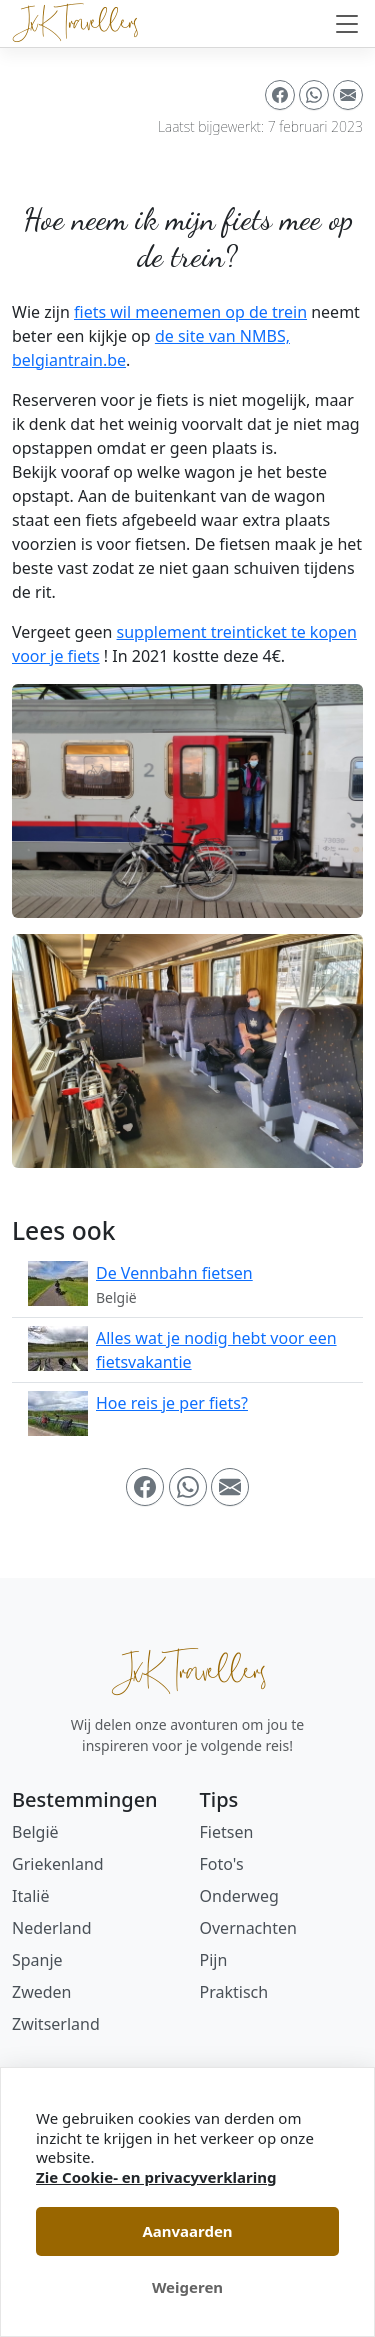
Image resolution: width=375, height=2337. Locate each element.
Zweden (42, 1992)
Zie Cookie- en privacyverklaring (156, 2177)
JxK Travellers (188, 1671)
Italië (30, 1896)
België (35, 1832)
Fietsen (227, 1832)
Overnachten (248, 1928)
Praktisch (234, 1992)
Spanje (37, 1960)
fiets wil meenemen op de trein (190, 312)
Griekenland (58, 1864)
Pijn (214, 1960)
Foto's (222, 1864)
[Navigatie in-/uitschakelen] (347, 24)
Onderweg (239, 1896)
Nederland (52, 1928)
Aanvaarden (187, 2231)
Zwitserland (56, 2024)
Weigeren (187, 2287)
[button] (280, 95)
